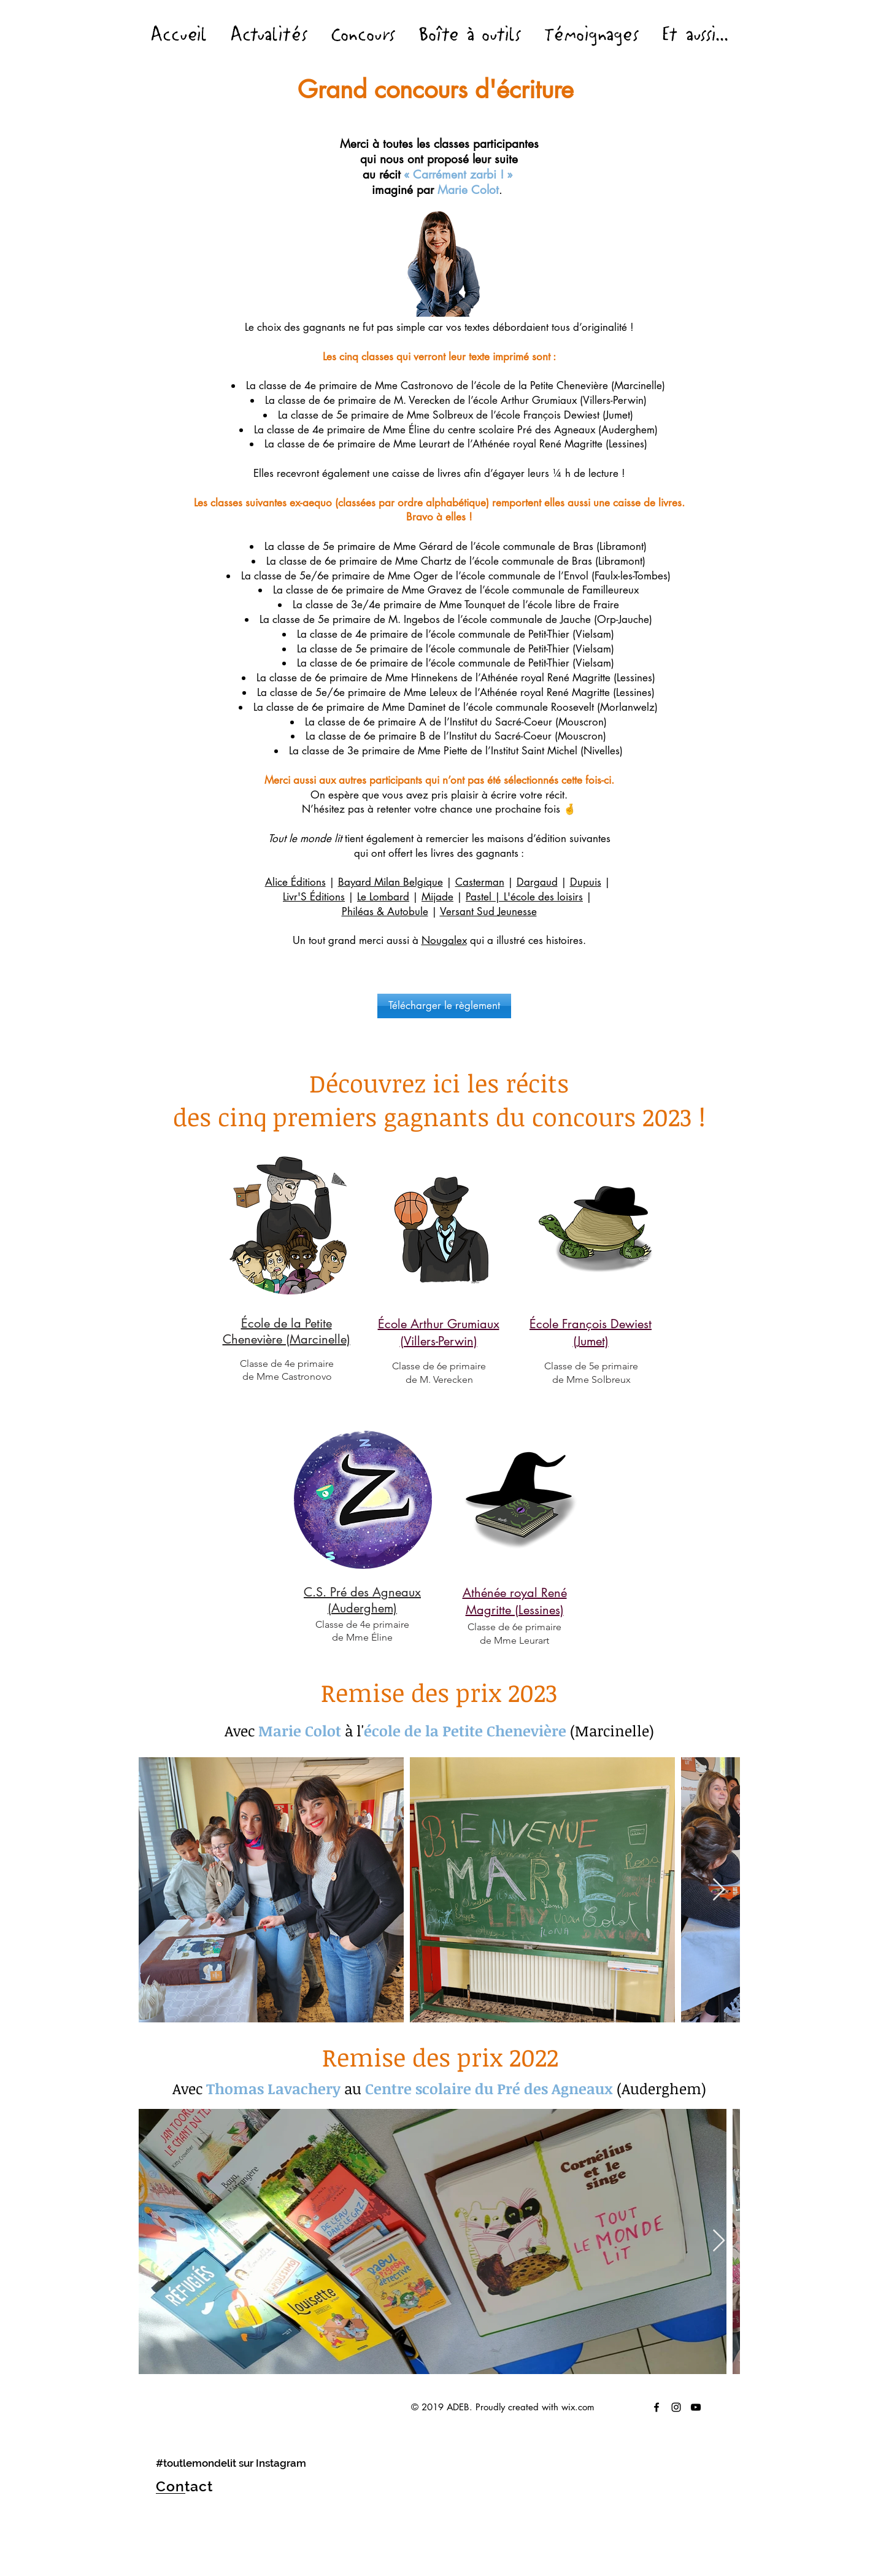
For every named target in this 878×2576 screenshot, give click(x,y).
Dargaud (537, 882)
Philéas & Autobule (385, 911)
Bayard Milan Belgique (390, 882)
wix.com (578, 2407)
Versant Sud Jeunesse (488, 911)
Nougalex (444, 940)
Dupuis (585, 882)
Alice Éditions (295, 882)
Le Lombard (383, 896)
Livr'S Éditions (314, 896)
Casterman (479, 882)
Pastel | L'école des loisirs (524, 896)
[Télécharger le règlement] (444, 1006)
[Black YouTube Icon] (696, 2407)
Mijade (437, 896)
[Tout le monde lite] (656, 2407)
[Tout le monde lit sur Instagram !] (676, 2407)
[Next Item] (719, 1890)
